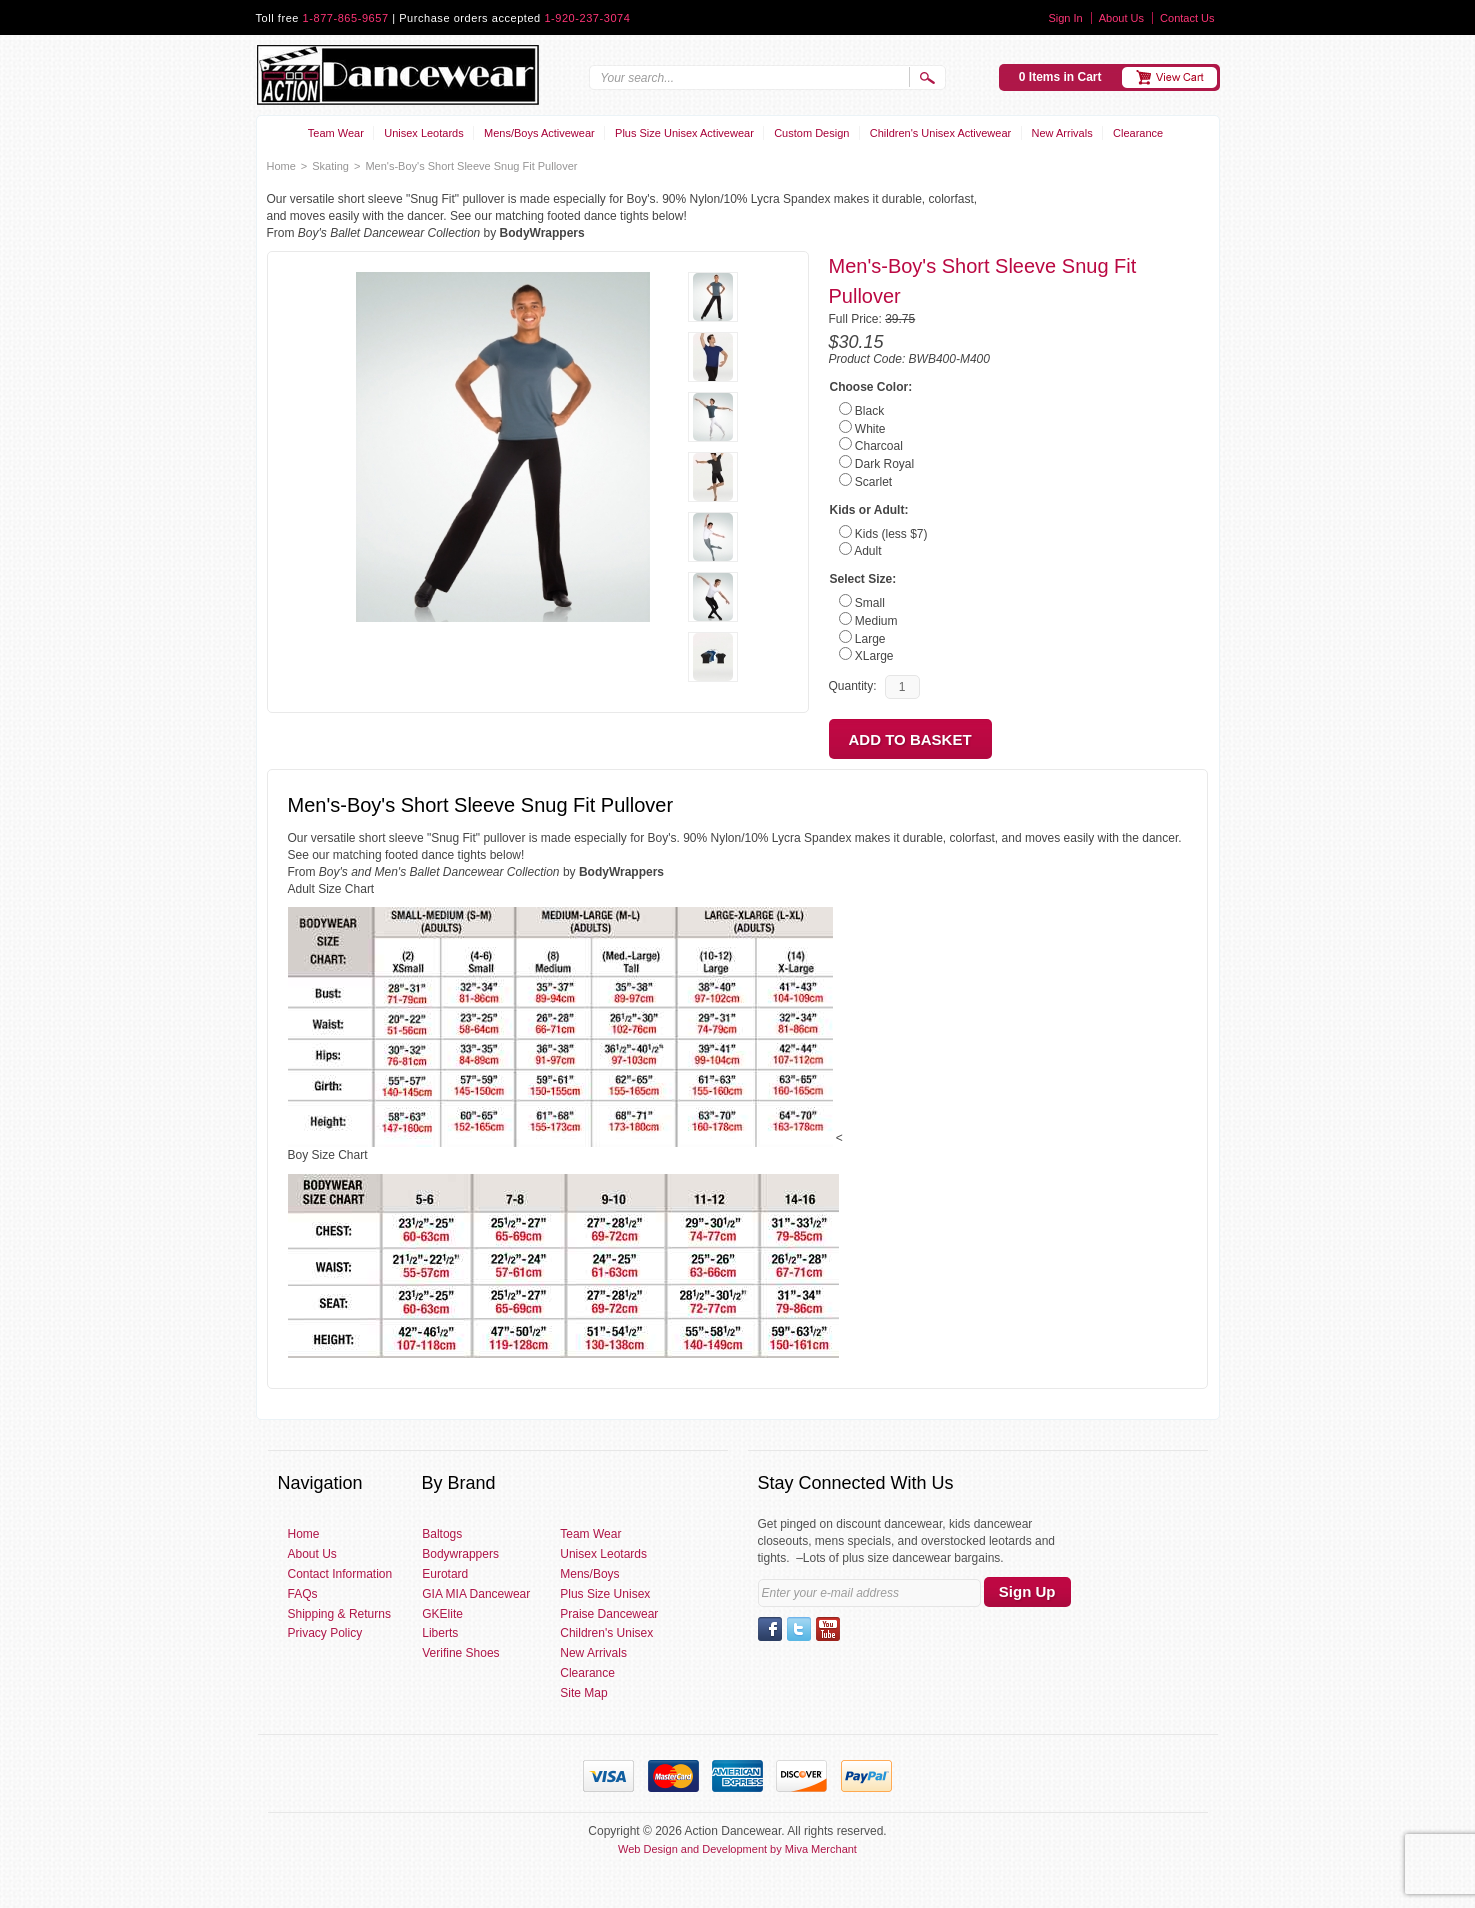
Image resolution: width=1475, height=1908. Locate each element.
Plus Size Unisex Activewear (684, 133)
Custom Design (811, 133)
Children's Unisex (606, 1633)
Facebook (770, 1629)
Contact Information (340, 1574)
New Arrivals (1062, 133)
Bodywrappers (460, 1554)
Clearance (1138, 133)
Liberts (440, 1633)
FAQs (303, 1594)
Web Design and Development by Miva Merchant (737, 1849)
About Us (1121, 18)
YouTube (828, 1629)
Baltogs (442, 1534)
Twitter (799, 1629)
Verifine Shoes (460, 1653)
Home (281, 166)
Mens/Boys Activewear (539, 133)
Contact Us (1187, 18)
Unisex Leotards (424, 133)
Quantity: (853, 686)
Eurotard (445, 1574)
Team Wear (336, 133)
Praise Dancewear (609, 1614)
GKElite (442, 1614)
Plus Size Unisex (605, 1594)
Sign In (1065, 18)
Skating (330, 166)
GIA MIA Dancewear (476, 1594)
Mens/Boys (589, 1574)
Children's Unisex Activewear (941, 133)
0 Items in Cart (1060, 77)
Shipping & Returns (339, 1614)
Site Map (583, 1693)
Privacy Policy (325, 1633)
